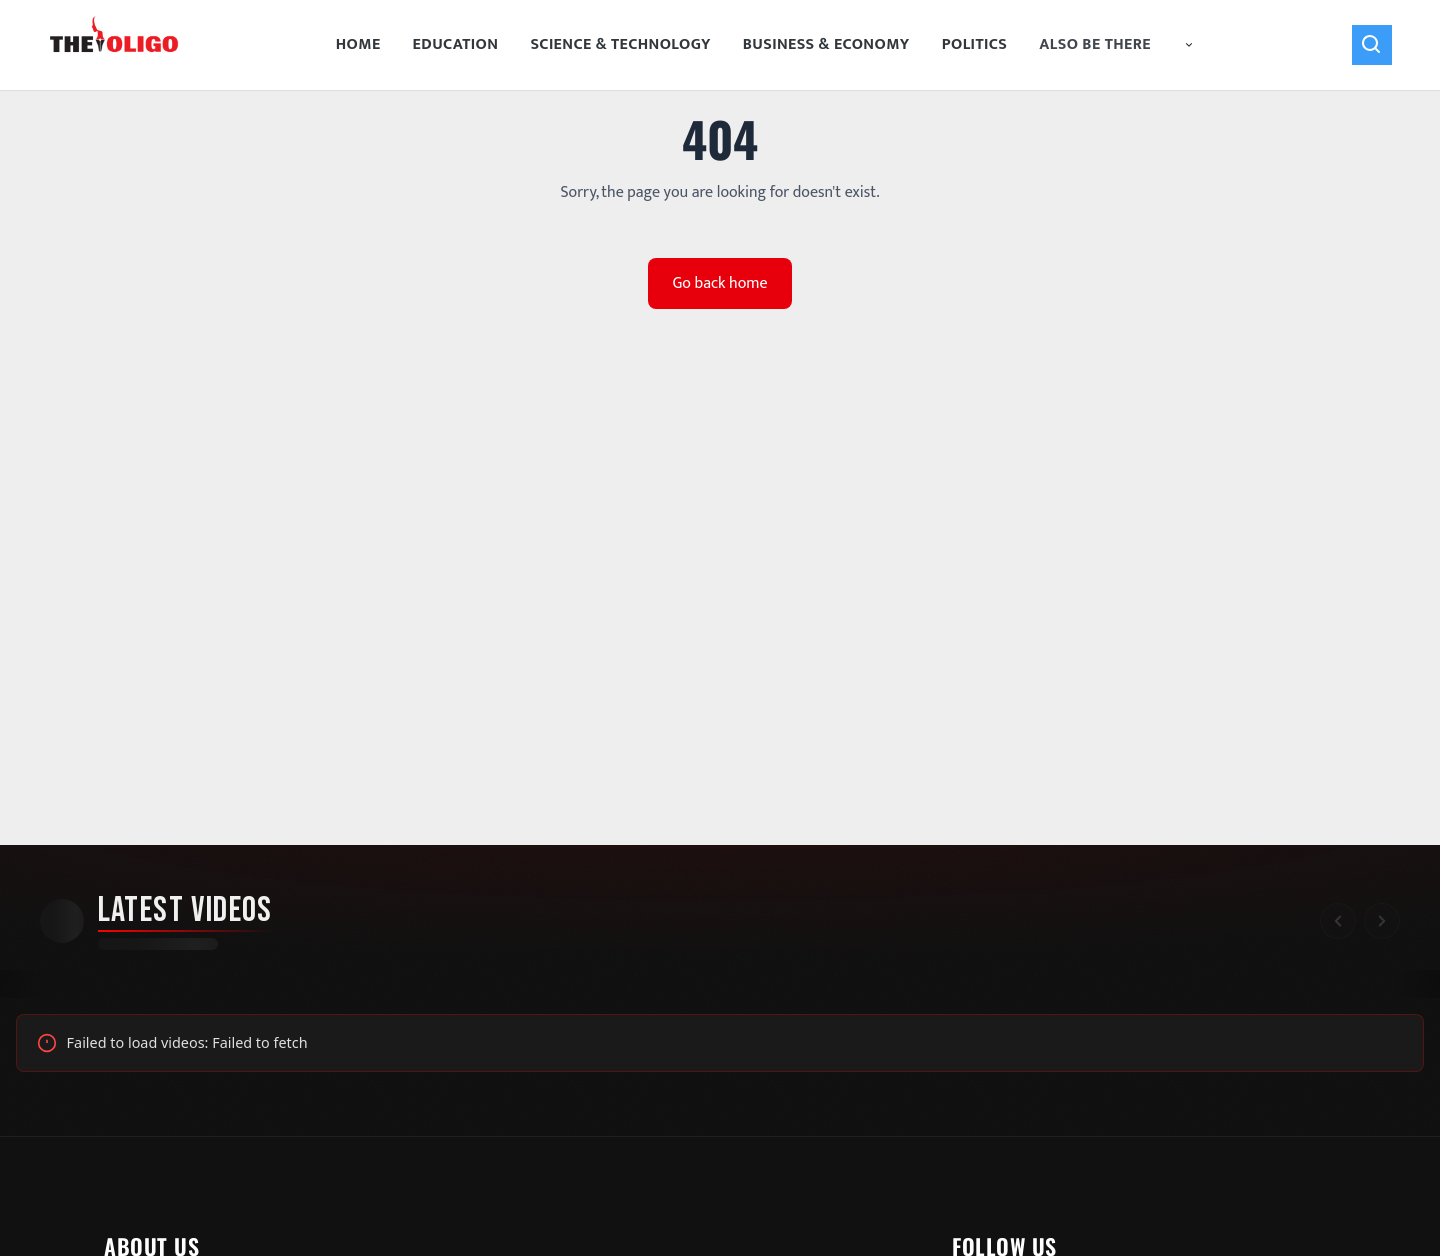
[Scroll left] (1338, 921)
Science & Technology (620, 44)
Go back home (719, 283)
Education (456, 44)
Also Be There (1117, 44)
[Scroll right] (1382, 921)
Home (358, 44)
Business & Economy (826, 44)
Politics (975, 44)
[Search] (1372, 45)
